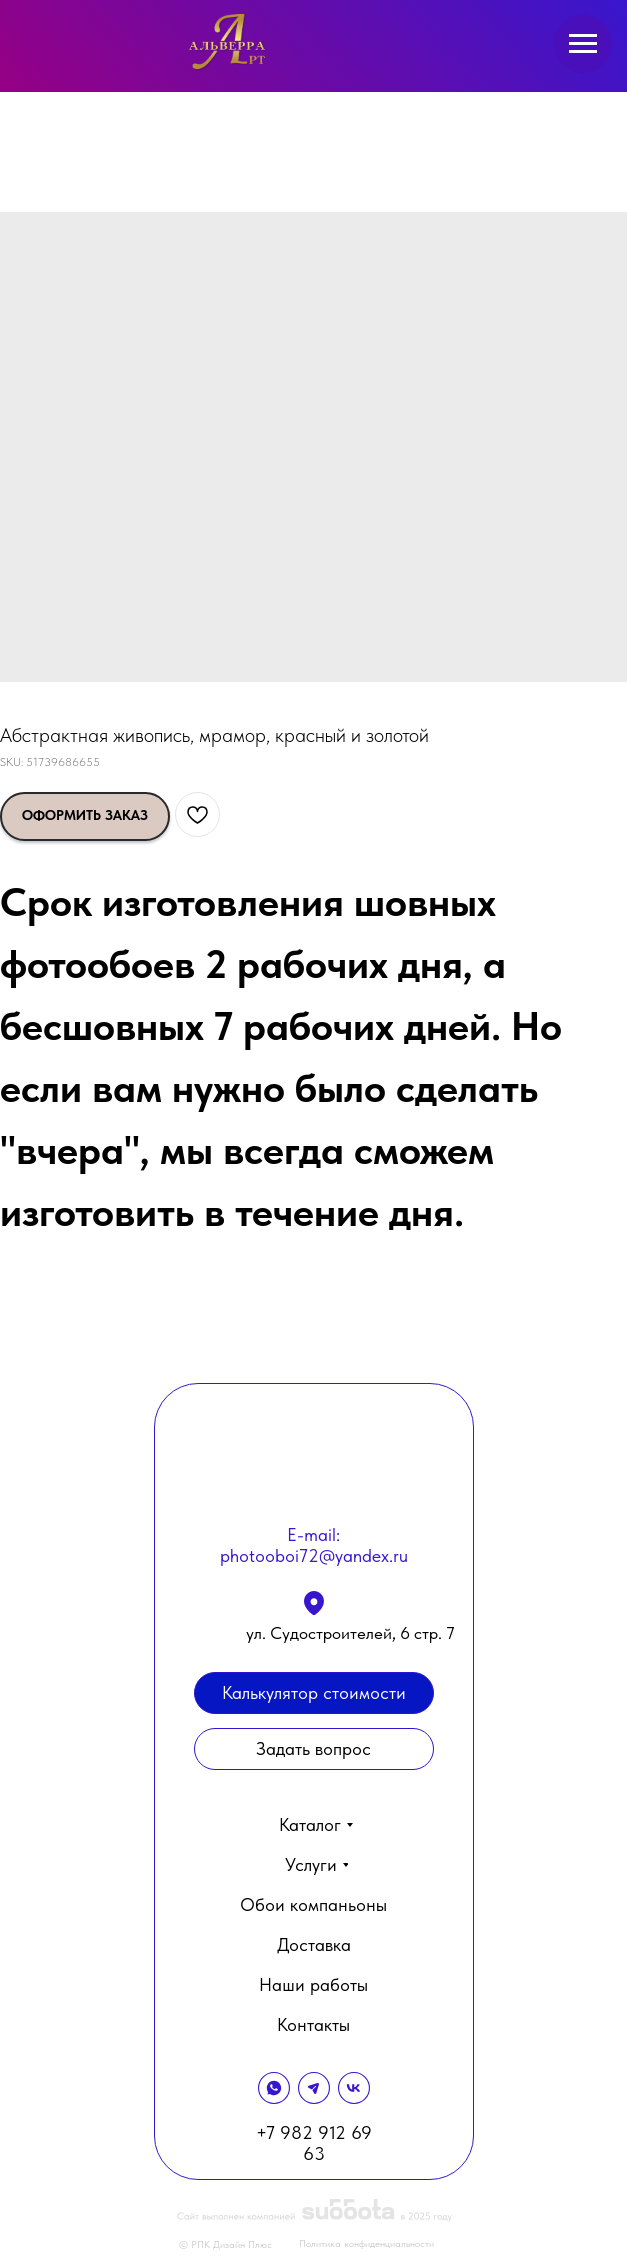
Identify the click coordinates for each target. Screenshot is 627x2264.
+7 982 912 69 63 (314, 2143)
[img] (229, 42)
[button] (314, 1749)
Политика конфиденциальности (366, 2243)
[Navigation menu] (583, 44)
